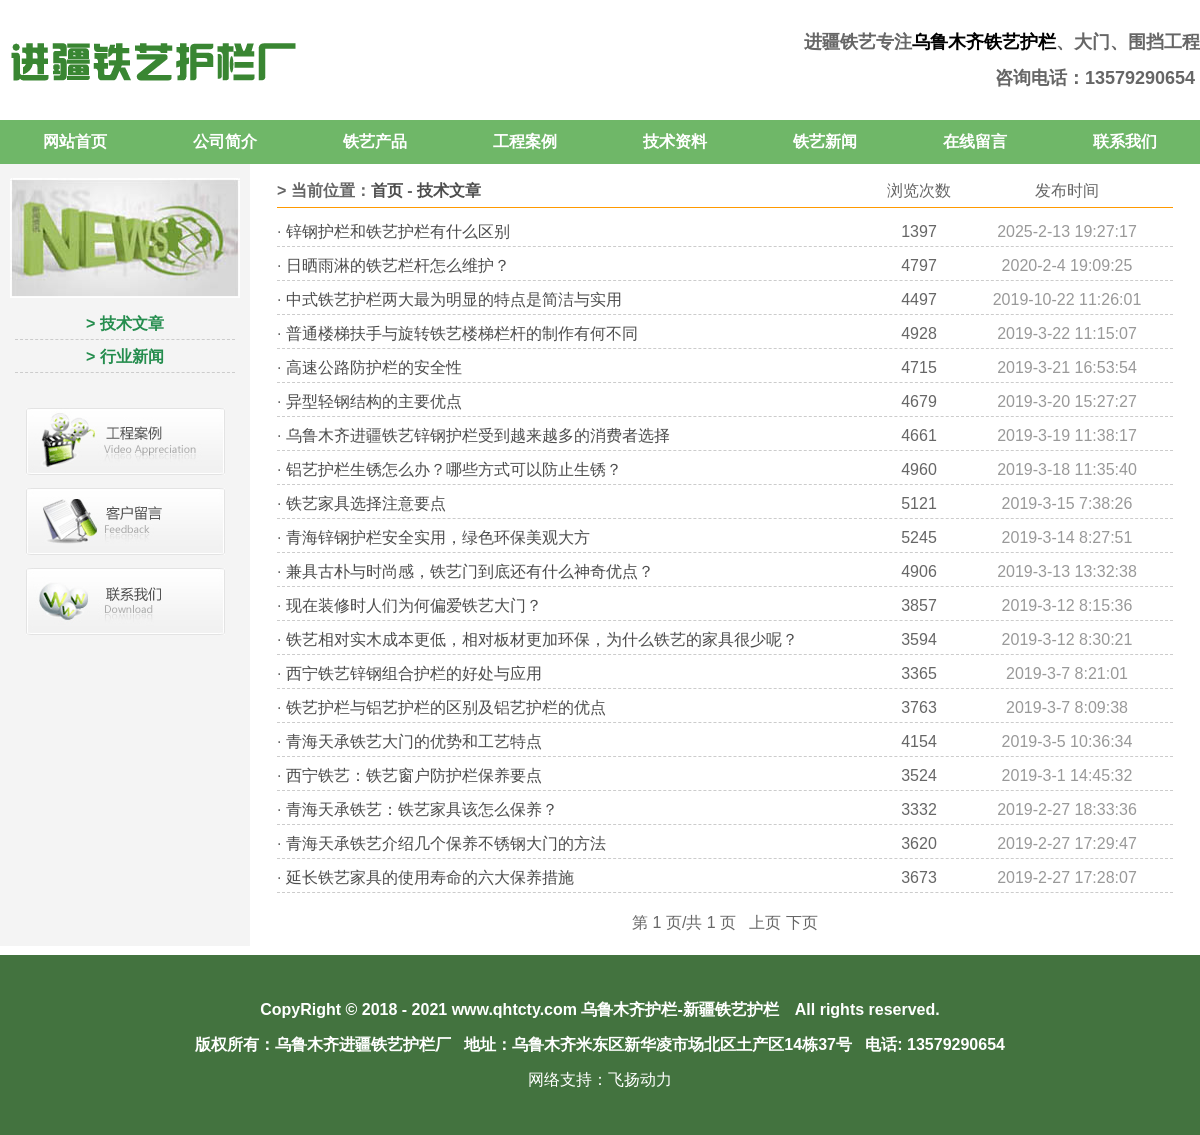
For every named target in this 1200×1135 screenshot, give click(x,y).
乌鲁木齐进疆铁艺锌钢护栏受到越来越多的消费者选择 (478, 435)
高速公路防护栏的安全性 (374, 367)
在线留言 (975, 141)
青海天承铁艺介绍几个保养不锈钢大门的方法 (446, 843)
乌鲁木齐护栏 (629, 1009)
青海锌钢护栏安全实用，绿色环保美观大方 (438, 537)
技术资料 (675, 141)
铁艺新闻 (825, 141)
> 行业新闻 (125, 356)
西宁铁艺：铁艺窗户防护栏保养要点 (414, 775)
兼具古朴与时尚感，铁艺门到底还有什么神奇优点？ (470, 571)
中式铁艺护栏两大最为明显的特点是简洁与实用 (454, 299)
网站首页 (75, 141)
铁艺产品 (375, 141)
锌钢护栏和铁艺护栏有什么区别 (398, 231)
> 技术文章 (125, 323)
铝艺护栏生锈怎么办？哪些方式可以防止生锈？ (454, 469)
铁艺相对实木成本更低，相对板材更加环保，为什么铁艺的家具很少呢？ (542, 639)
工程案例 (525, 141)
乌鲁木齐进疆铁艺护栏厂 (363, 1044)
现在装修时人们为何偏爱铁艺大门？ (414, 605)
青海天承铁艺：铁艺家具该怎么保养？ (422, 809)
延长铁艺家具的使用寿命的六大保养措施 (430, 877)
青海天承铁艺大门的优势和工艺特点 (414, 741)
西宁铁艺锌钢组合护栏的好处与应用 (414, 673)
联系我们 (1125, 141)
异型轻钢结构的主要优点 (374, 401)
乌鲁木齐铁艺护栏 (984, 42)
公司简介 (225, 141)
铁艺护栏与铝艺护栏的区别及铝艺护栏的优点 (446, 707)
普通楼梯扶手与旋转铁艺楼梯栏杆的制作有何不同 (462, 333)
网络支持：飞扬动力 (600, 1079)
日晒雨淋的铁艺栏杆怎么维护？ (398, 265)
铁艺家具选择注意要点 (366, 503)
